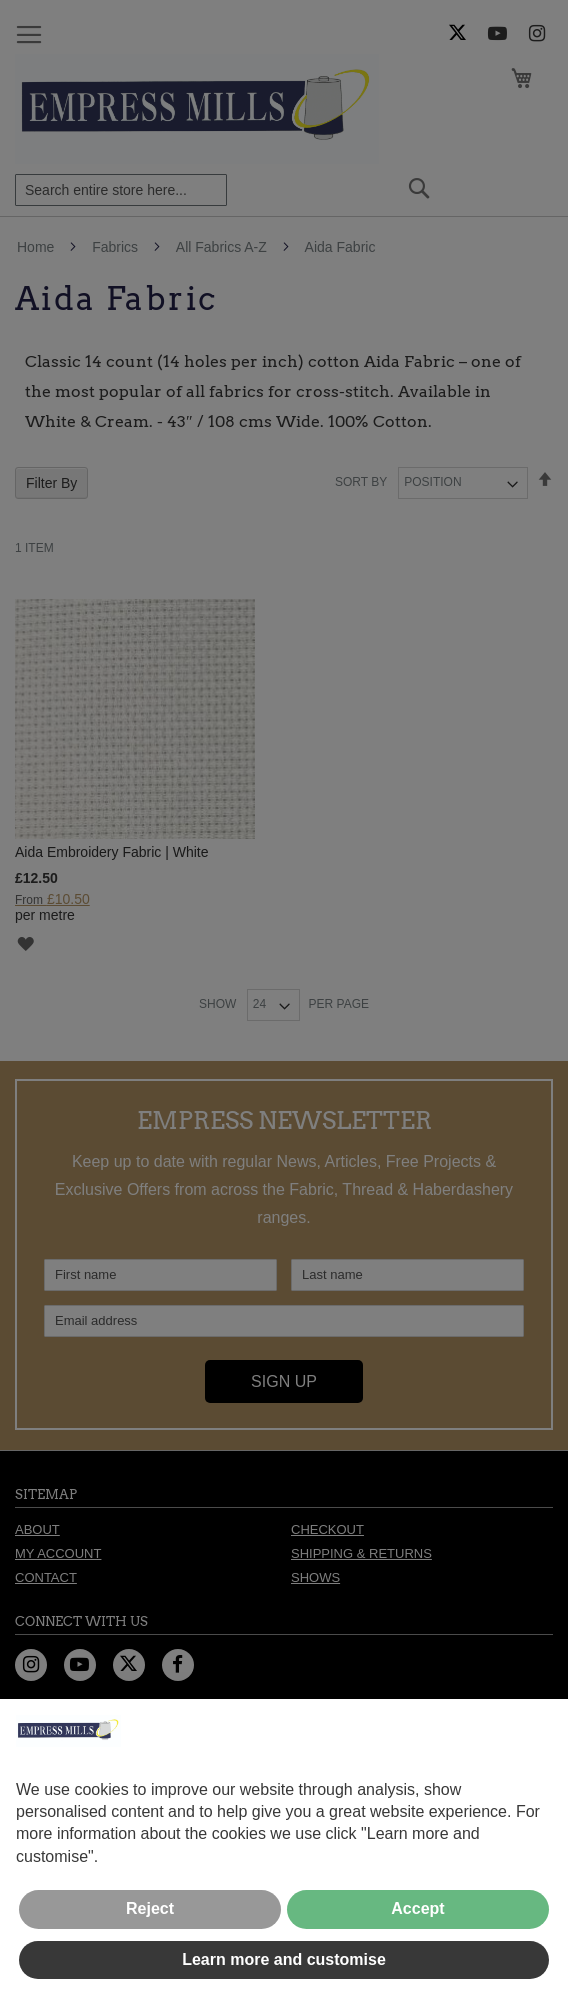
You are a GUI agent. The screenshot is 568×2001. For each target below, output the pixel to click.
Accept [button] (417, 1908)
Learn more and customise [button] (284, 1959)
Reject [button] (150, 1908)
